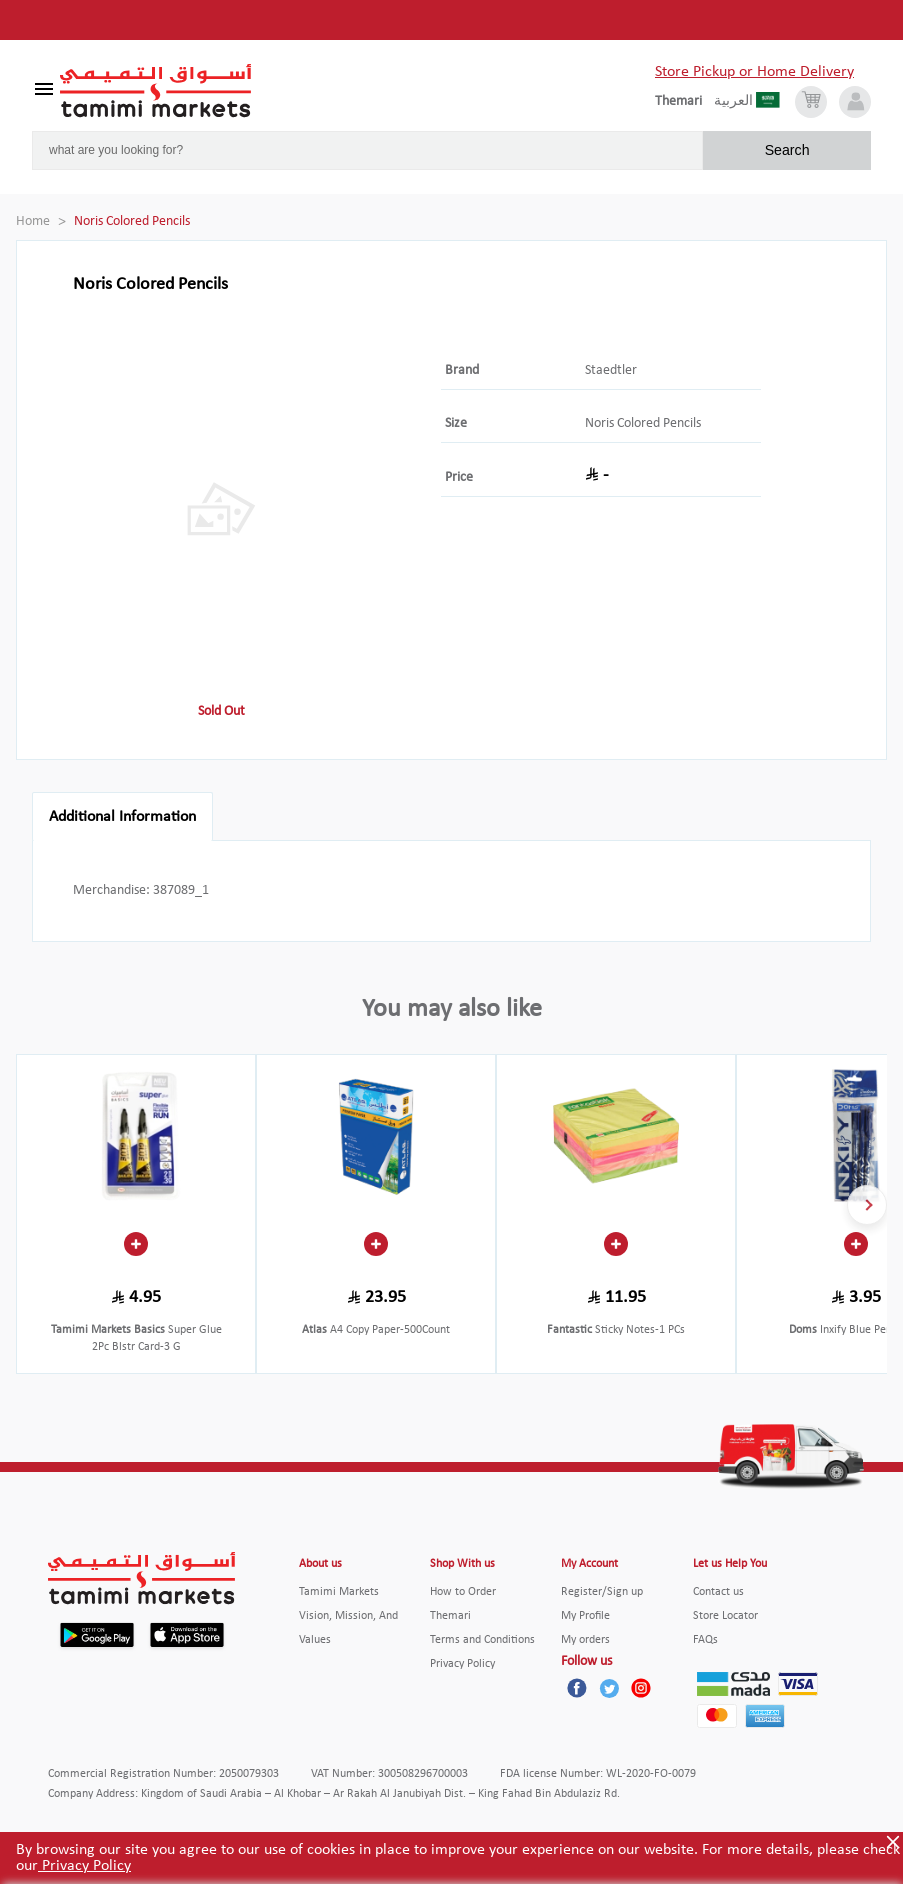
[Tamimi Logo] (156, 91)
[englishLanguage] (684, 102)
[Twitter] (609, 1688)
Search (787, 150)
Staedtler (611, 370)
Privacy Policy (84, 1866)
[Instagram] (641, 1688)
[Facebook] (577, 1688)
